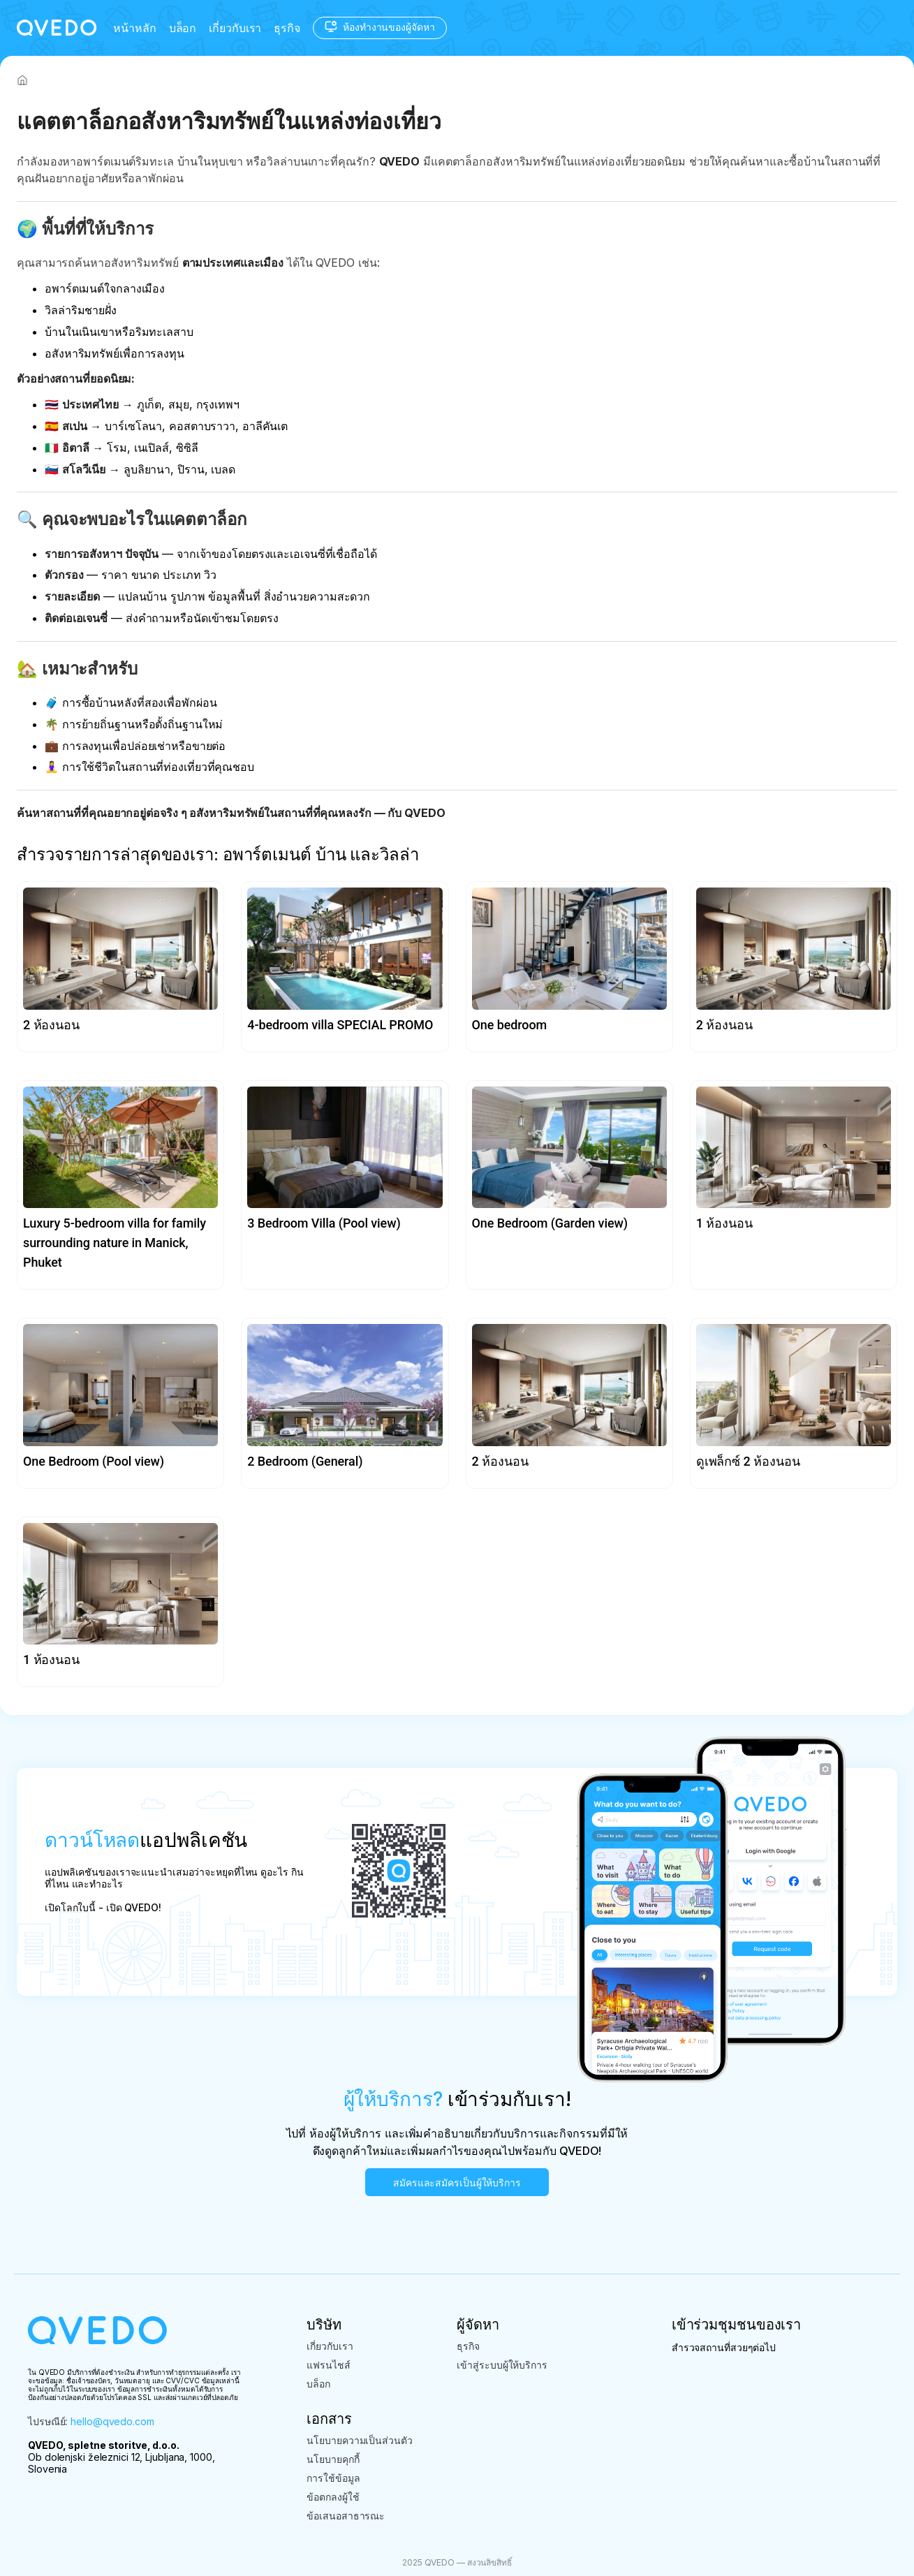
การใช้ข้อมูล (333, 2478)
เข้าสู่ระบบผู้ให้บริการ (502, 2365)
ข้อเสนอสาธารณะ (346, 2516)
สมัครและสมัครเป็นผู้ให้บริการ (457, 2182)
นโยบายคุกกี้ (333, 2459)
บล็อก (183, 28)
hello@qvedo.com (112, 2421)
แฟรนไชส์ (328, 2365)
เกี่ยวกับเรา (235, 28)
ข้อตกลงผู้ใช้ (333, 2497)
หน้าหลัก (134, 28)
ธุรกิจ (287, 28)
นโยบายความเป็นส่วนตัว (359, 2440)
